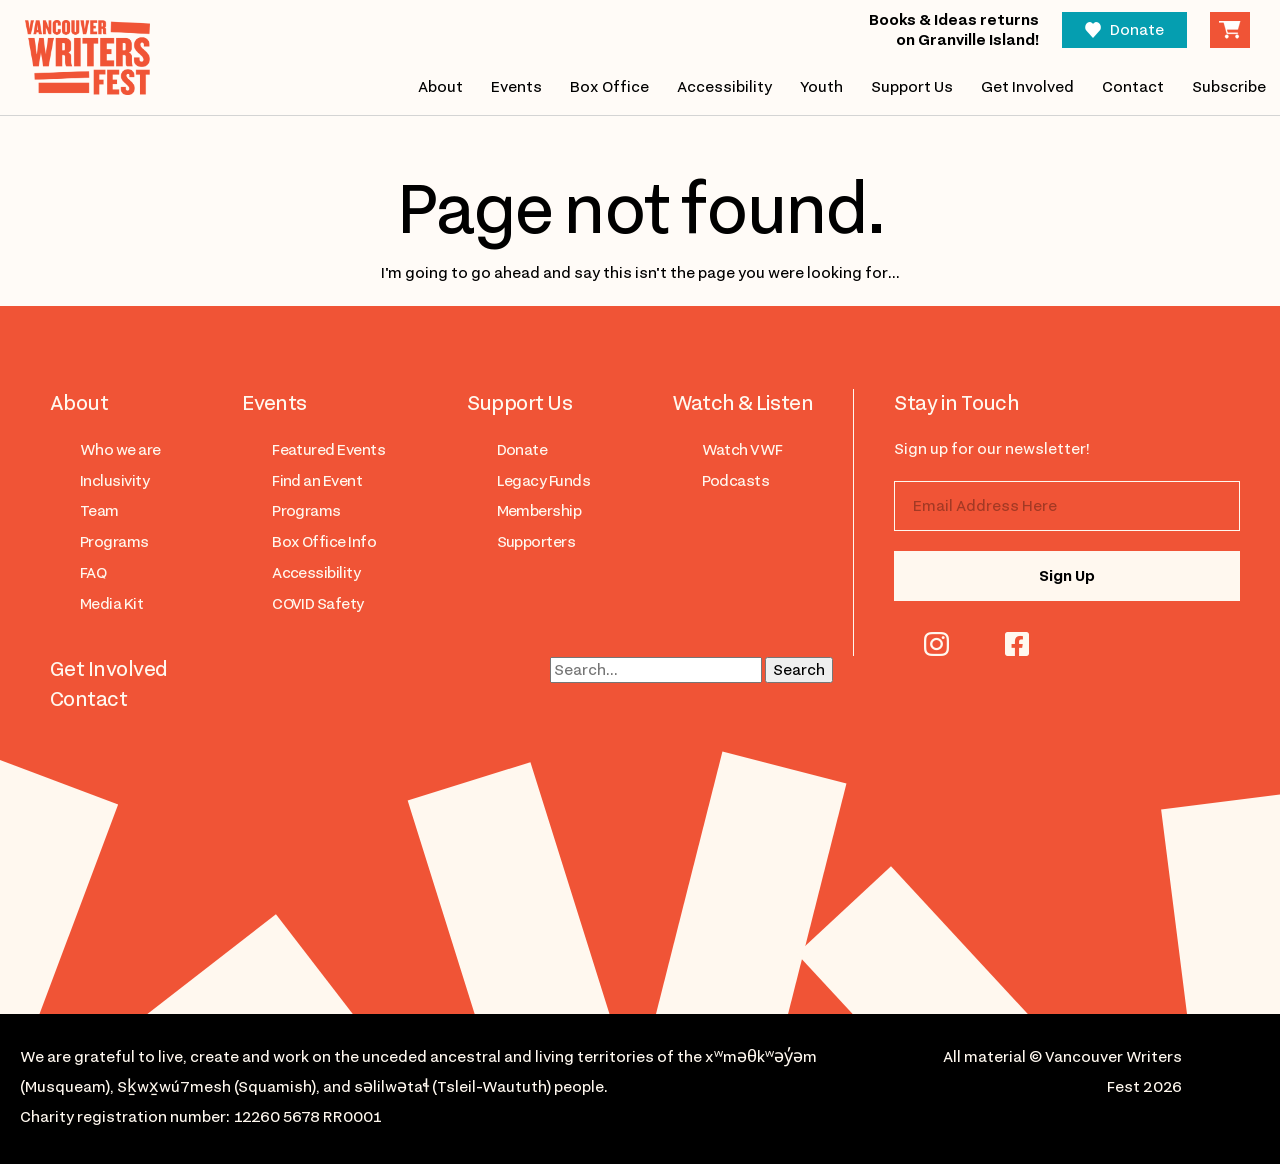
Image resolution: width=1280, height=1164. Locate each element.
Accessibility (724, 87)
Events (516, 87)
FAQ (93, 573)
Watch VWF (742, 450)
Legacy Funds (544, 481)
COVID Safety (318, 604)
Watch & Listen (743, 403)
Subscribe (1229, 87)
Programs (114, 542)
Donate (1137, 30)
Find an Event (317, 481)
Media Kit (111, 604)
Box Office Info (324, 542)
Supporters (536, 542)
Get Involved (1027, 87)
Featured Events (328, 450)
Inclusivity (114, 481)
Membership (539, 511)
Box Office (609, 87)
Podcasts (736, 481)
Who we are (120, 450)
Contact (1133, 87)
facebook (1017, 644)
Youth (821, 87)
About (440, 87)
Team (99, 511)
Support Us (912, 87)
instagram (936, 644)
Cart (1230, 30)
